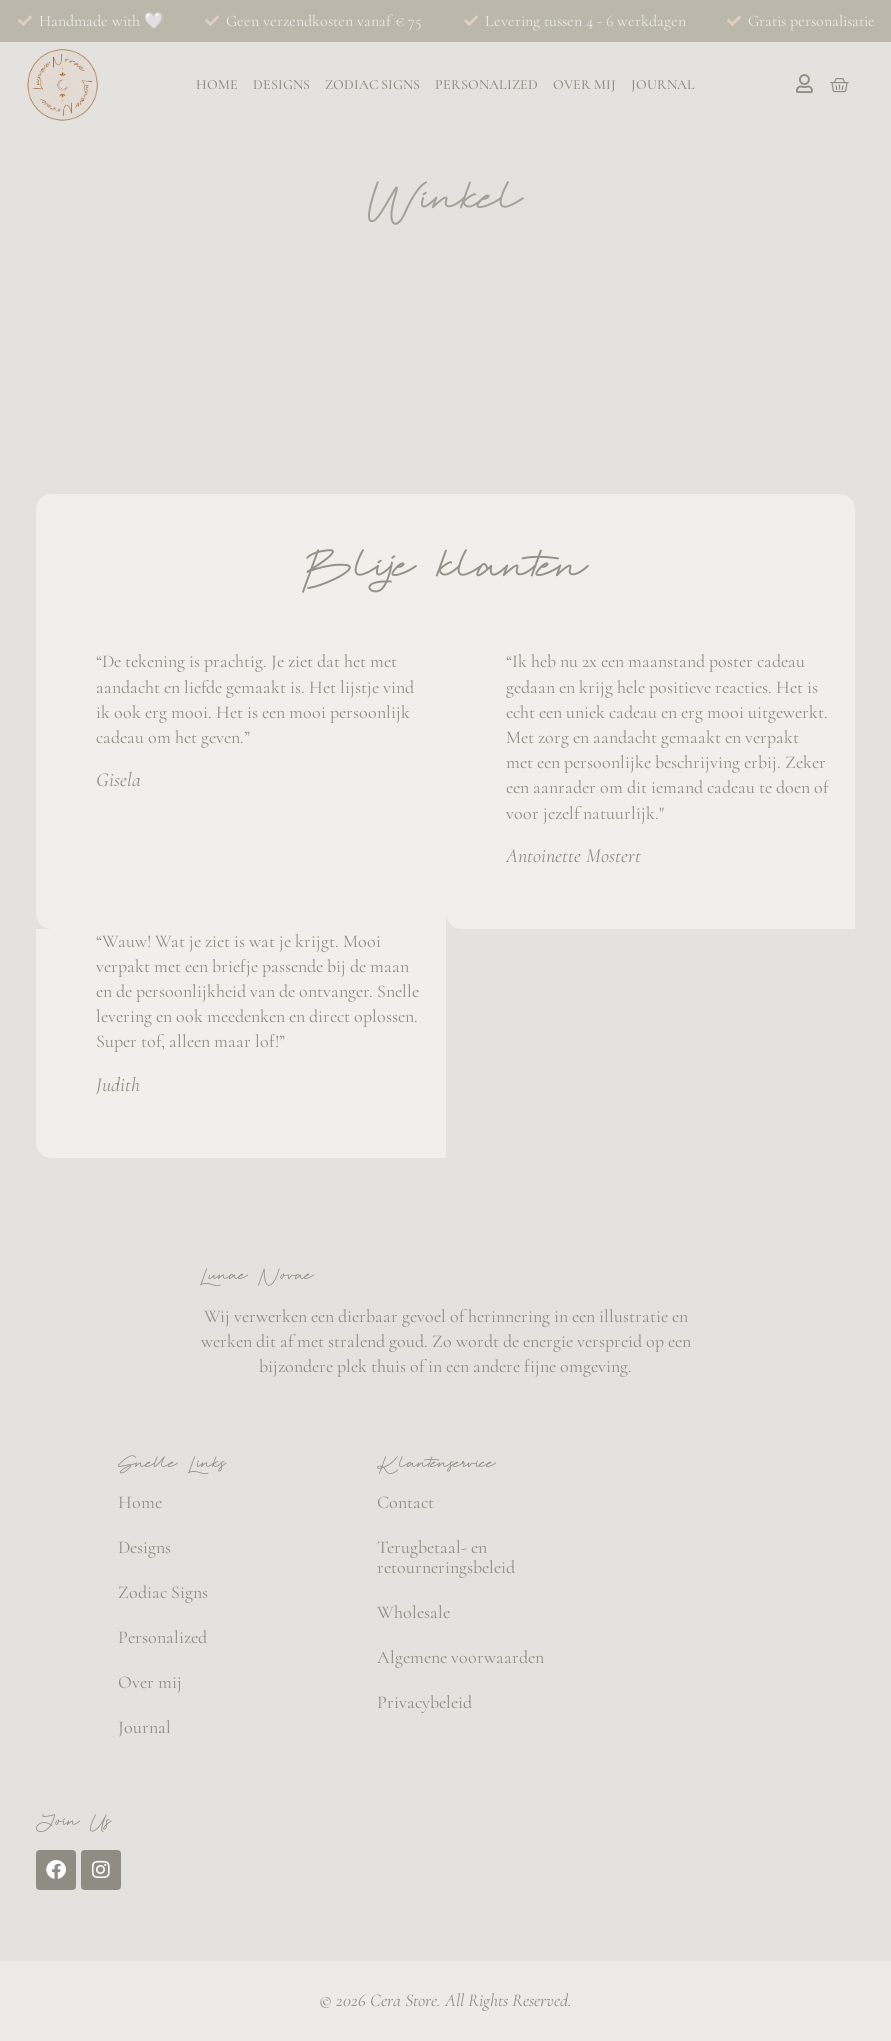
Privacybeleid (424, 1702)
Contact (405, 1502)
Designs (281, 85)
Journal (663, 85)
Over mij (584, 85)
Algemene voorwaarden (460, 1657)
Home (217, 85)
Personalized (486, 85)
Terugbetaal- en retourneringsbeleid (446, 1557)
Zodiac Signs (372, 85)
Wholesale (413, 1612)
